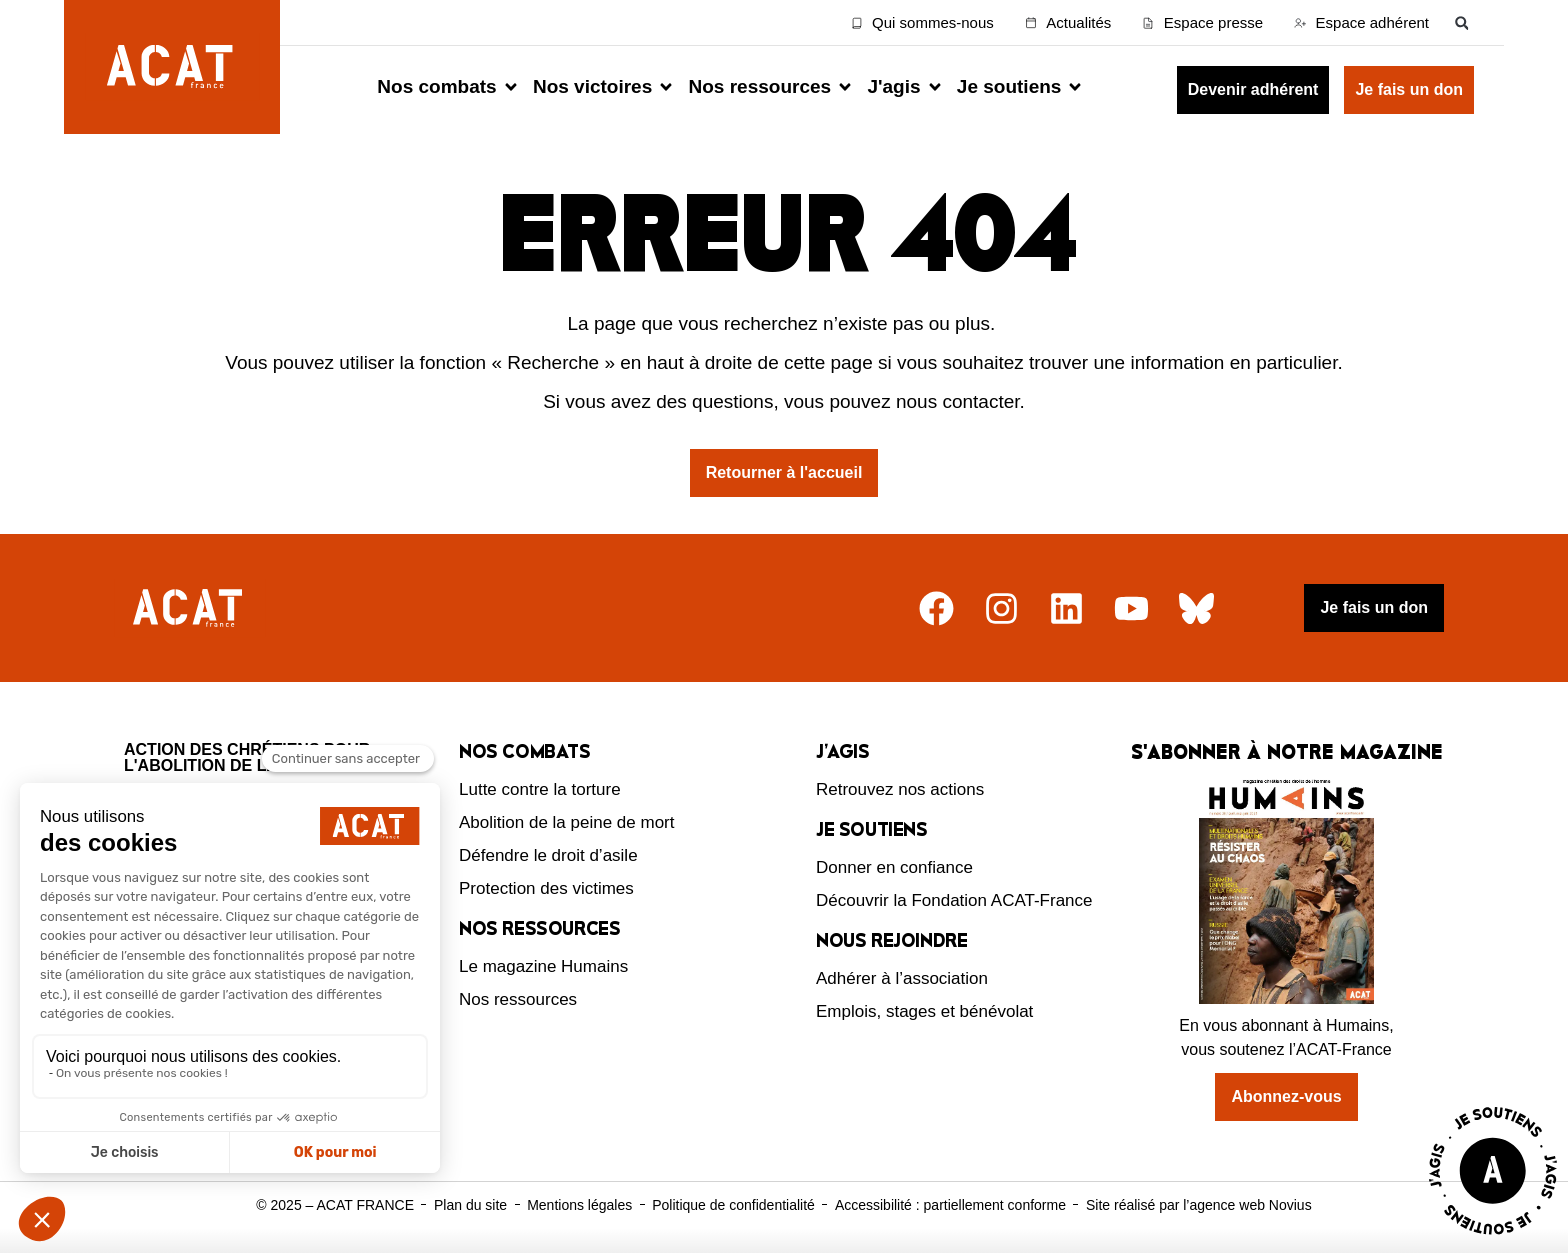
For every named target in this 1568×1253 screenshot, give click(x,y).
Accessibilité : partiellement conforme (950, 1205)
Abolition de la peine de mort (566, 822)
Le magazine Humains (543, 966)
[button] (1461, 22)
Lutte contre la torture (540, 789)
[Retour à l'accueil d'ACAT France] (172, 67)
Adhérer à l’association (902, 978)
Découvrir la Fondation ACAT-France (954, 900)
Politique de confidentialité (733, 1205)
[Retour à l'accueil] (190, 608)
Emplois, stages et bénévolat (924, 1011)
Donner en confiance (894, 867)
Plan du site (470, 1205)
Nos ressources (518, 999)
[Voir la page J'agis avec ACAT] (1493, 1239)
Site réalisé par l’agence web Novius (1199, 1205)
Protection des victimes (546, 888)
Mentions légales (579, 1205)
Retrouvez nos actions (900, 789)
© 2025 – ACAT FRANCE (335, 1205)
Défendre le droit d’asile (548, 855)
